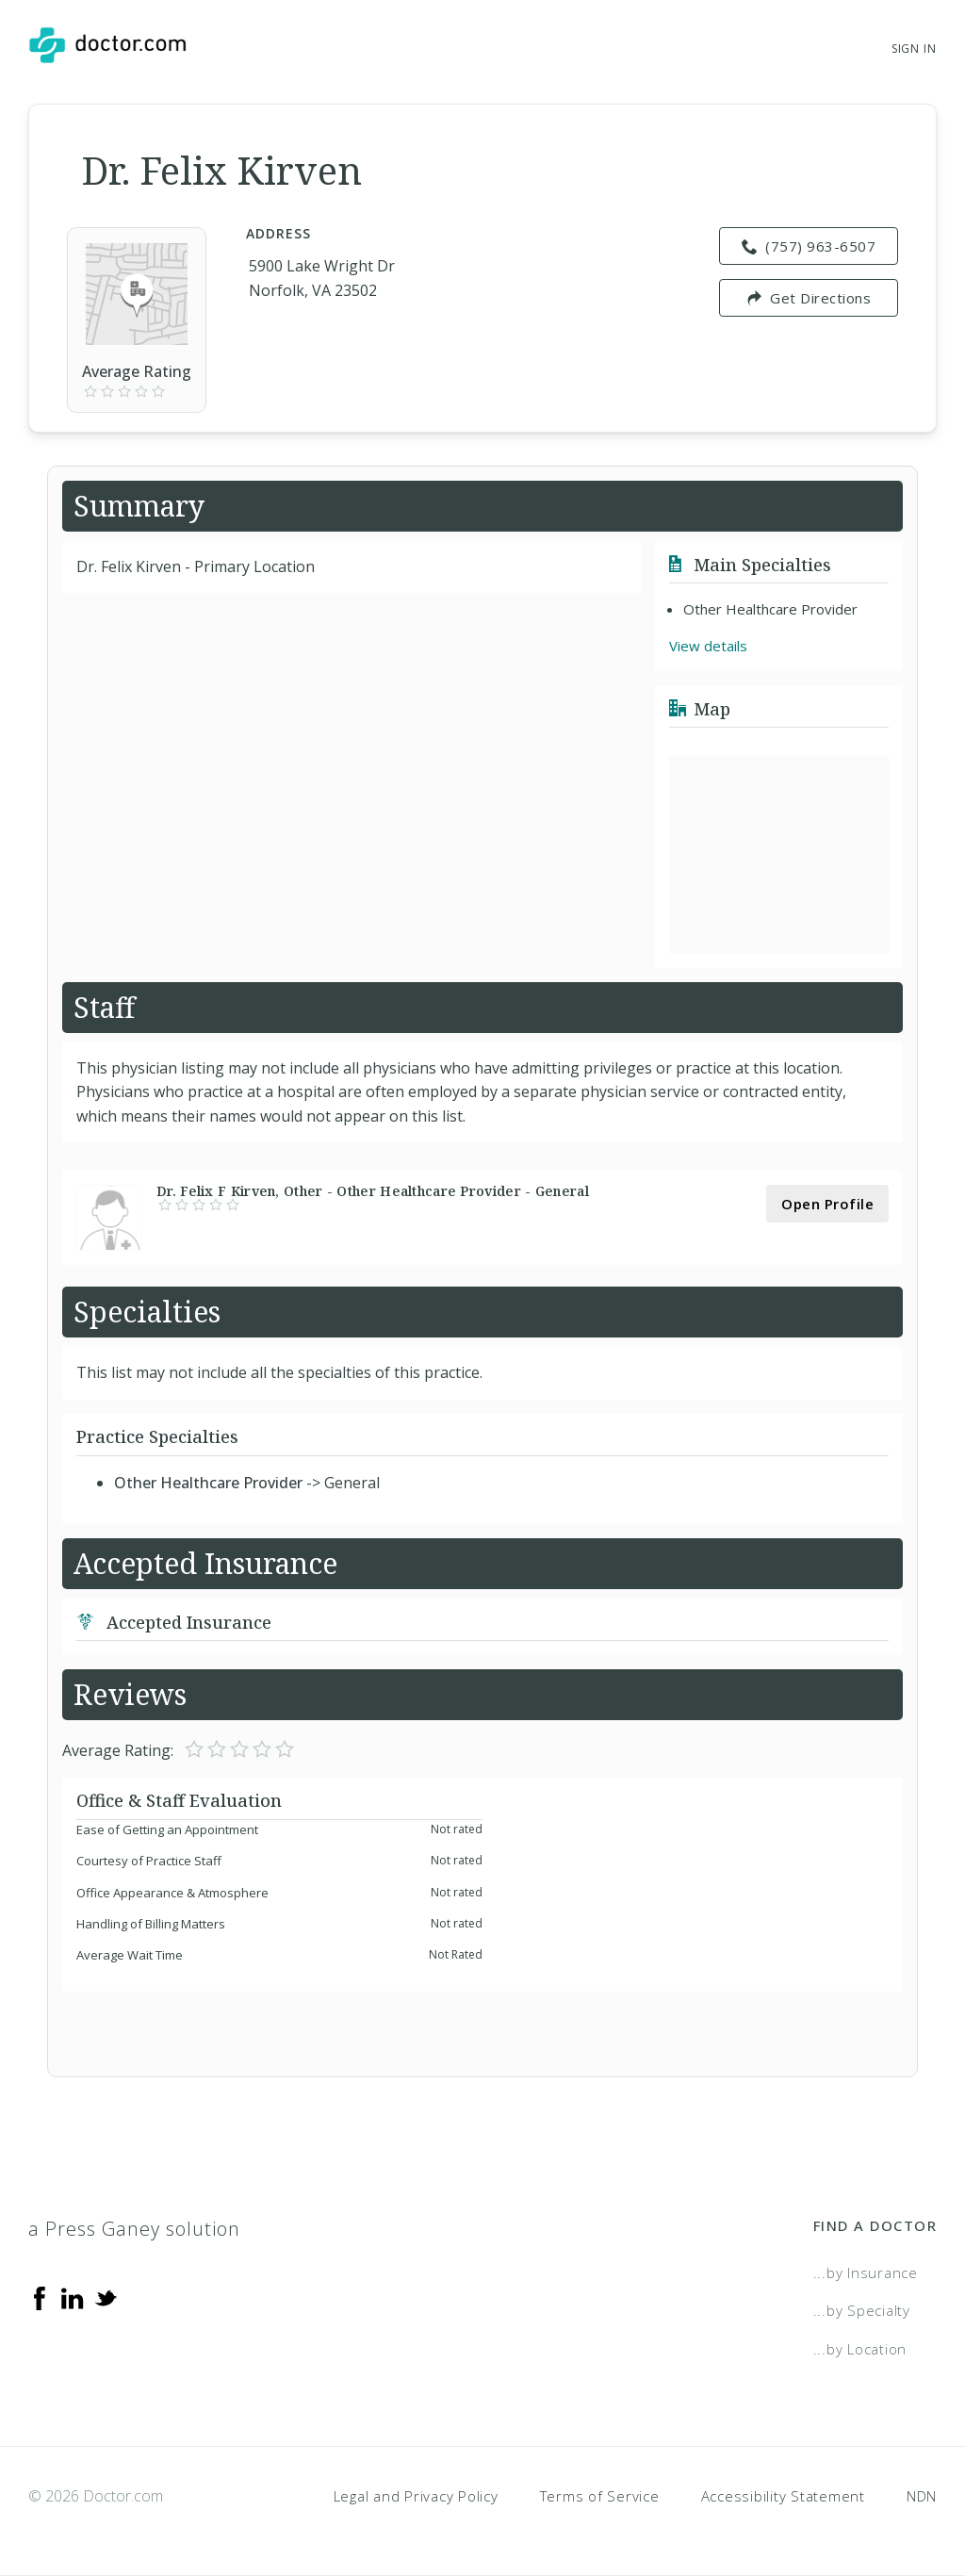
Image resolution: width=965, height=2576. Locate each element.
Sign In (914, 49)
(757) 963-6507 (809, 246)
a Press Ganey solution (134, 2228)
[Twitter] (105, 2297)
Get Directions (809, 297)
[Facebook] (39, 2297)
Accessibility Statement (783, 2495)
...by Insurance (865, 2272)
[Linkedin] (72, 2297)
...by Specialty (861, 2310)
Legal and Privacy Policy (416, 2495)
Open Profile (827, 1203)
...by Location (860, 2348)
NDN (922, 2495)
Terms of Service (600, 2495)
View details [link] (708, 645)
